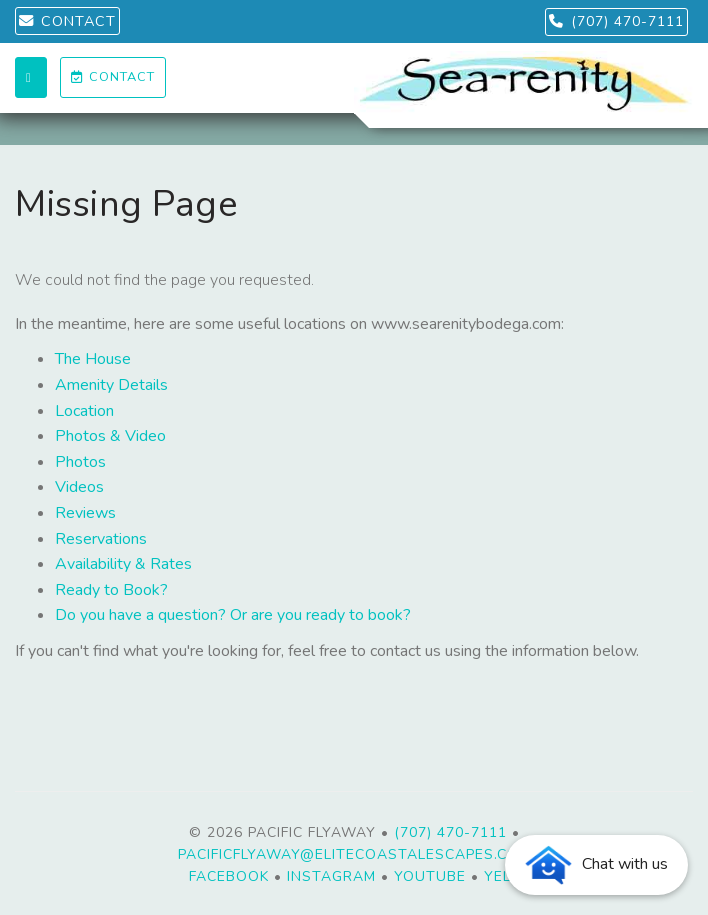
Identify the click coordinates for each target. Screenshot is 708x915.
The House (93, 359)
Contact (113, 77)
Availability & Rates (123, 564)
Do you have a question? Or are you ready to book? (233, 615)
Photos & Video (110, 436)
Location (84, 411)
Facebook (229, 876)
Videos (79, 487)
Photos (80, 462)
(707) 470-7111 (616, 21)
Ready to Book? (111, 590)
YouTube (430, 876)
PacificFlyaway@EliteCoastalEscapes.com (354, 854)
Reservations (101, 539)
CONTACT (67, 21)
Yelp (502, 876)
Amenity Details (111, 385)
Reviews (85, 513)
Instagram (331, 876)
